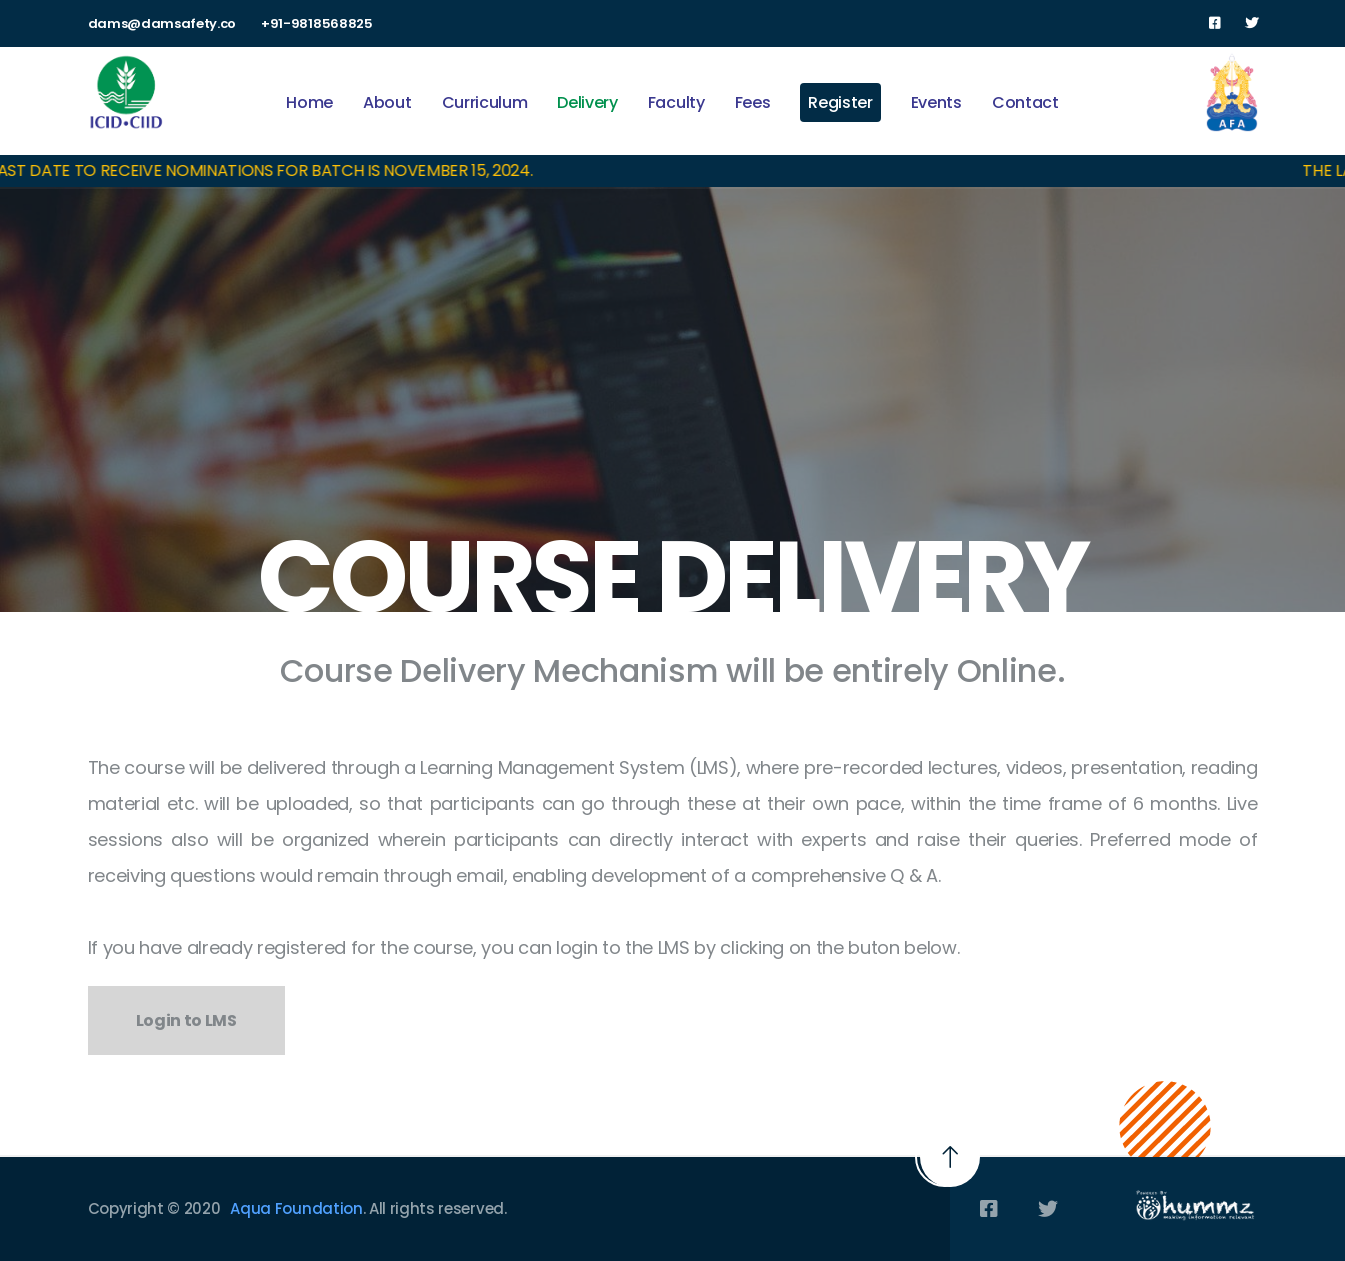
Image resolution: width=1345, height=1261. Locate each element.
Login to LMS (186, 1020)
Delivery (587, 102)
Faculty (676, 102)
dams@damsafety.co (162, 23)
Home (309, 102)
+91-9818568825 (317, 23)
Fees (753, 102)
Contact (1025, 102)
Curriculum (485, 102)
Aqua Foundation (296, 1208)
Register (840, 102)
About (387, 102)
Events (936, 102)
